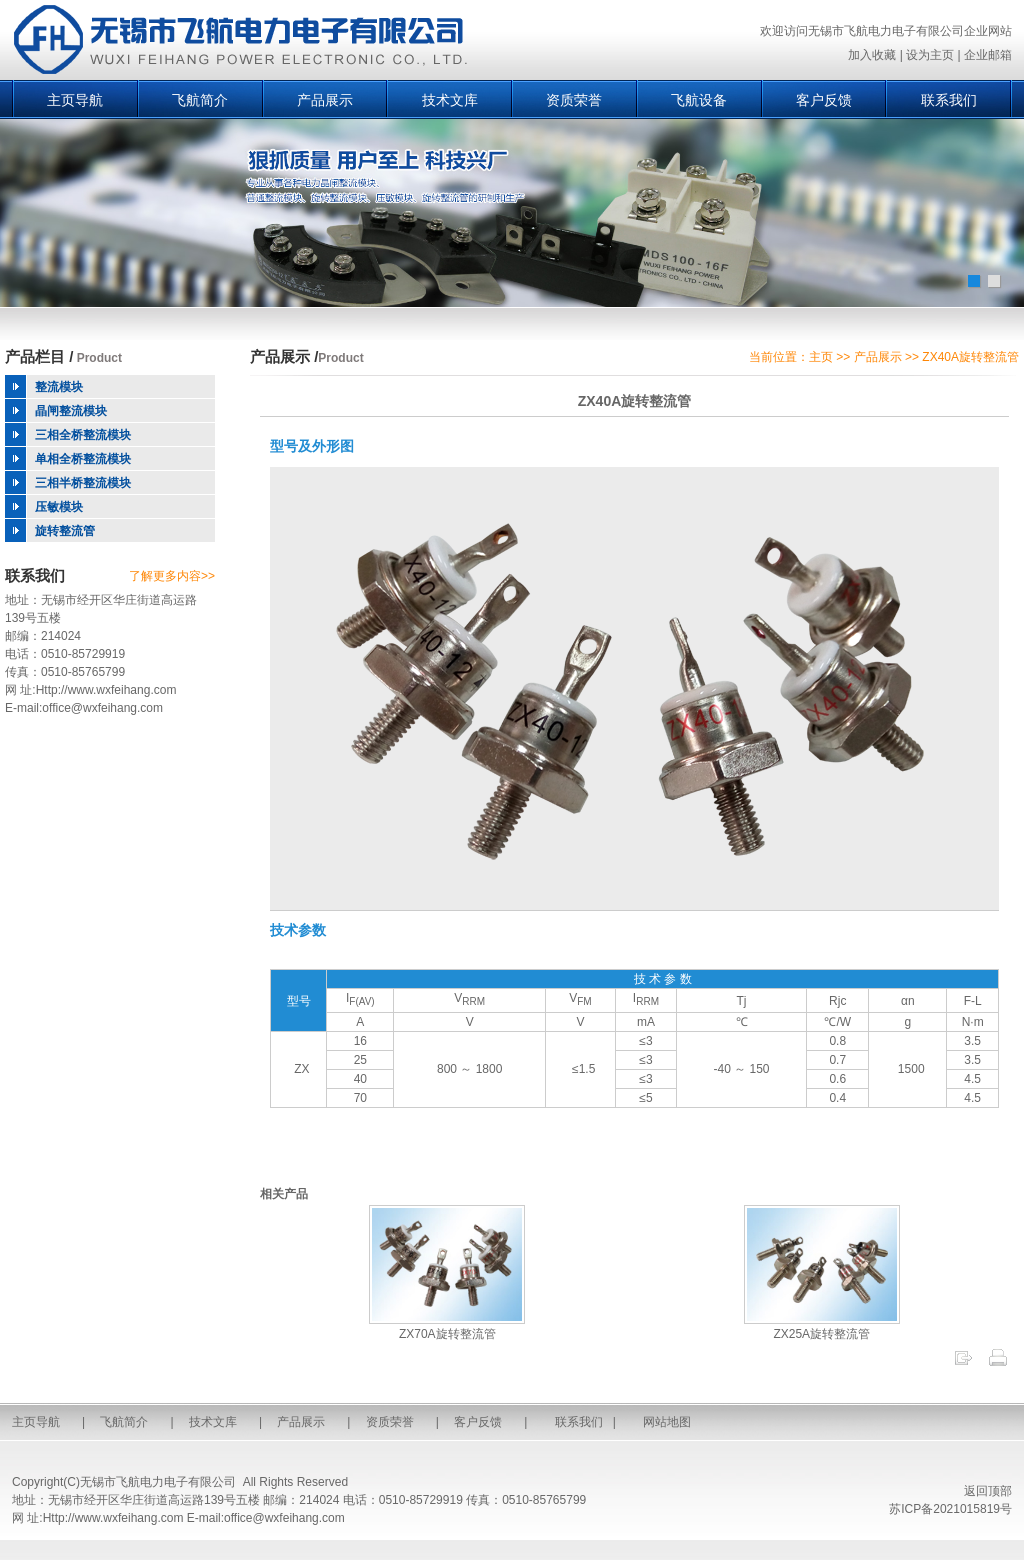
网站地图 (667, 1422)
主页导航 (75, 100)
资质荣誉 (574, 100)
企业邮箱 (988, 55)
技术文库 (450, 100)
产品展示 (325, 100)
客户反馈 (824, 100)
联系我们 (949, 100)
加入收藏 (872, 55)
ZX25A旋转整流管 (822, 1327)
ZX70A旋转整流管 (447, 1327)
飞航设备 (699, 100)
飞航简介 (200, 100)
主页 (821, 357)
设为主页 (930, 55)
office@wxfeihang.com (102, 708)
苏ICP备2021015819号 (950, 1509)
